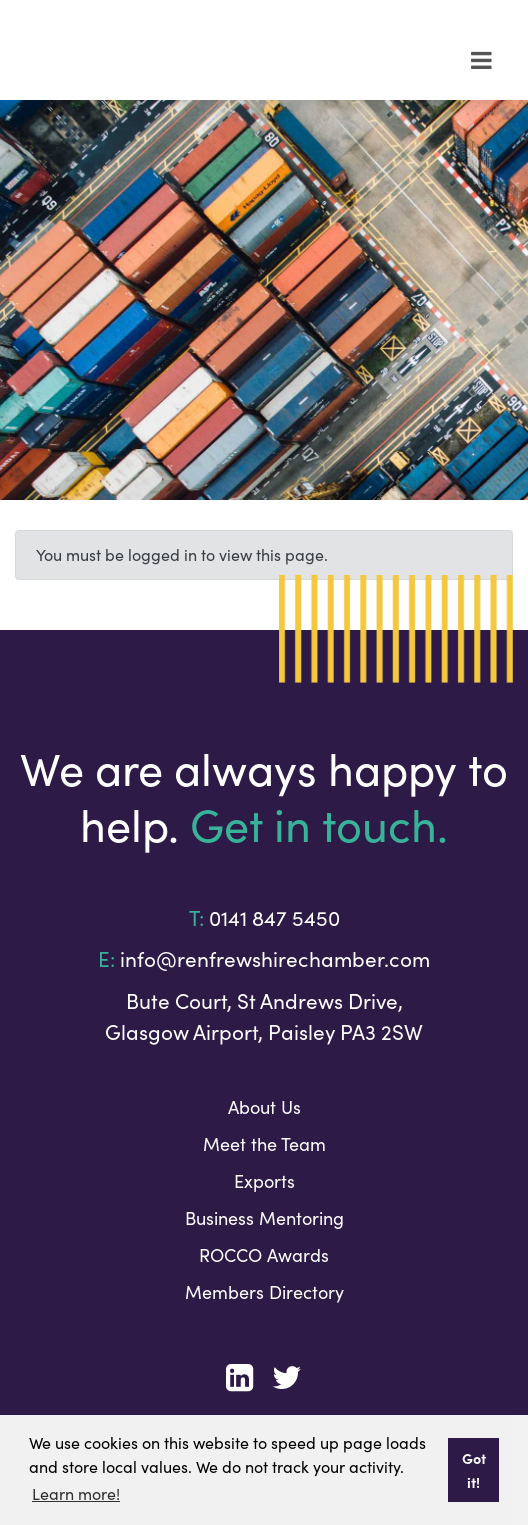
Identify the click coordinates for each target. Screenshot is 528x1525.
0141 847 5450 (274, 918)
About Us (264, 1107)
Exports (264, 1181)
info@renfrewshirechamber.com (275, 959)
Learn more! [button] (76, 1493)
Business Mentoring (264, 1218)
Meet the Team (264, 1144)
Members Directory (264, 1292)
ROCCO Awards (264, 1255)
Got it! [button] (474, 1470)
